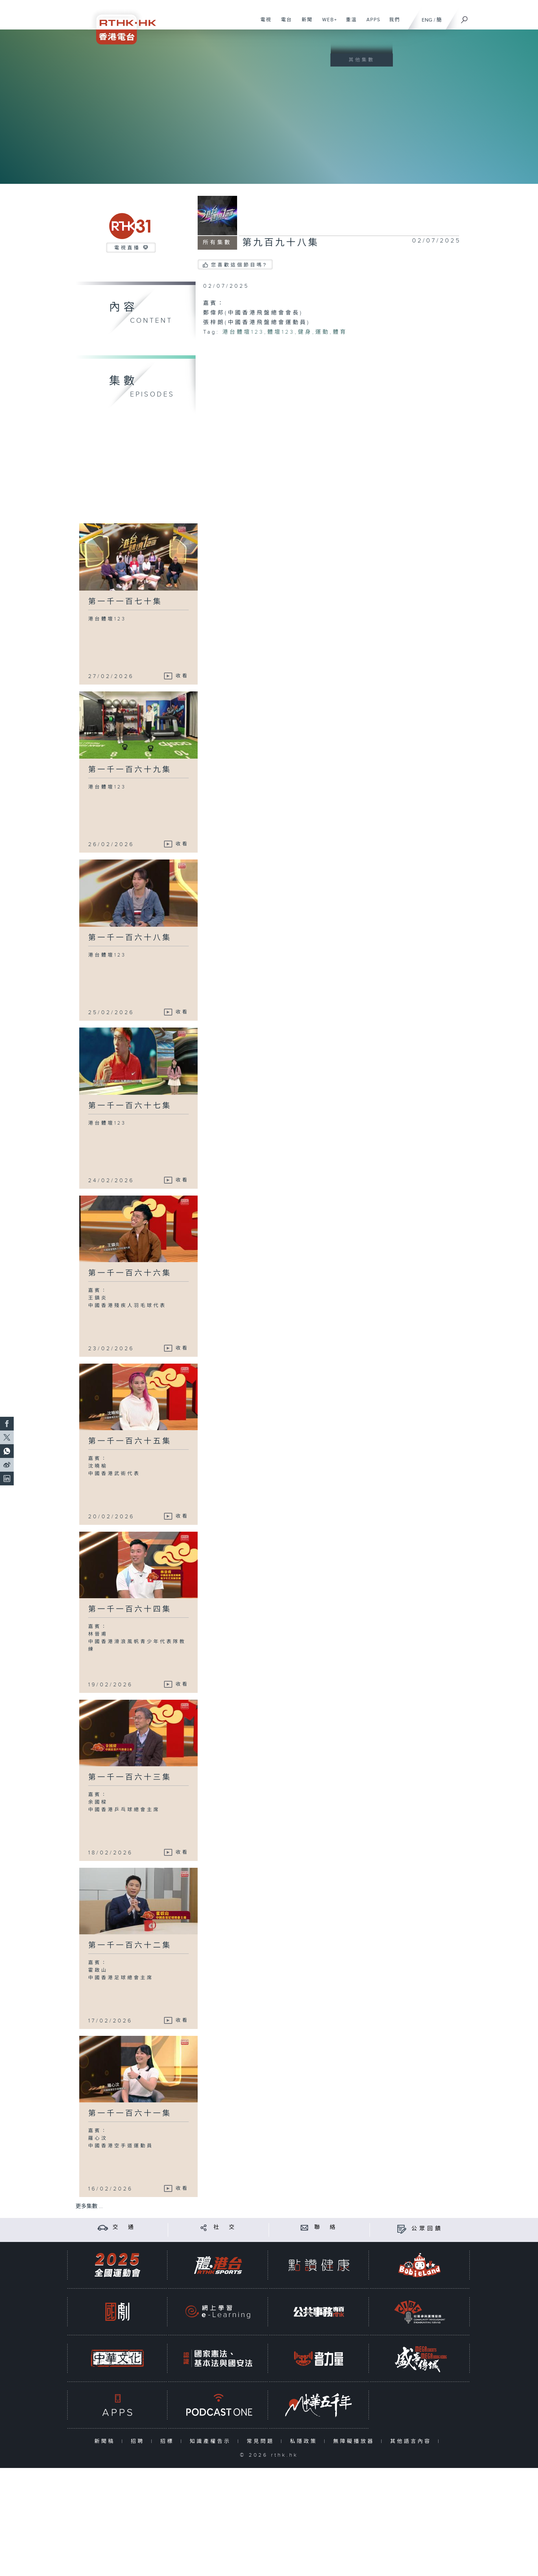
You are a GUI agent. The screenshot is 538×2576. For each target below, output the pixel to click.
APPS (371, 23)
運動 (322, 332)
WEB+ (327, 23)
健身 (305, 332)
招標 (168, 2441)
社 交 (225, 2227)
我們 (392, 23)
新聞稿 (106, 2441)
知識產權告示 (212, 2441)
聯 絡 (326, 2227)
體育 (340, 332)
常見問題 (262, 2441)
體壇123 (281, 332)
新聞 (304, 23)
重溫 (349, 23)
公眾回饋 (427, 2228)
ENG (427, 20)
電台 (284, 23)
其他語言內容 (412, 2441)
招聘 (139, 2441)
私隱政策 (305, 2441)
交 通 (124, 2227)
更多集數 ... (89, 2206)
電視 (263, 23)
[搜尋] (464, 17)
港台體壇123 (243, 332)
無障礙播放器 (355, 2441)
